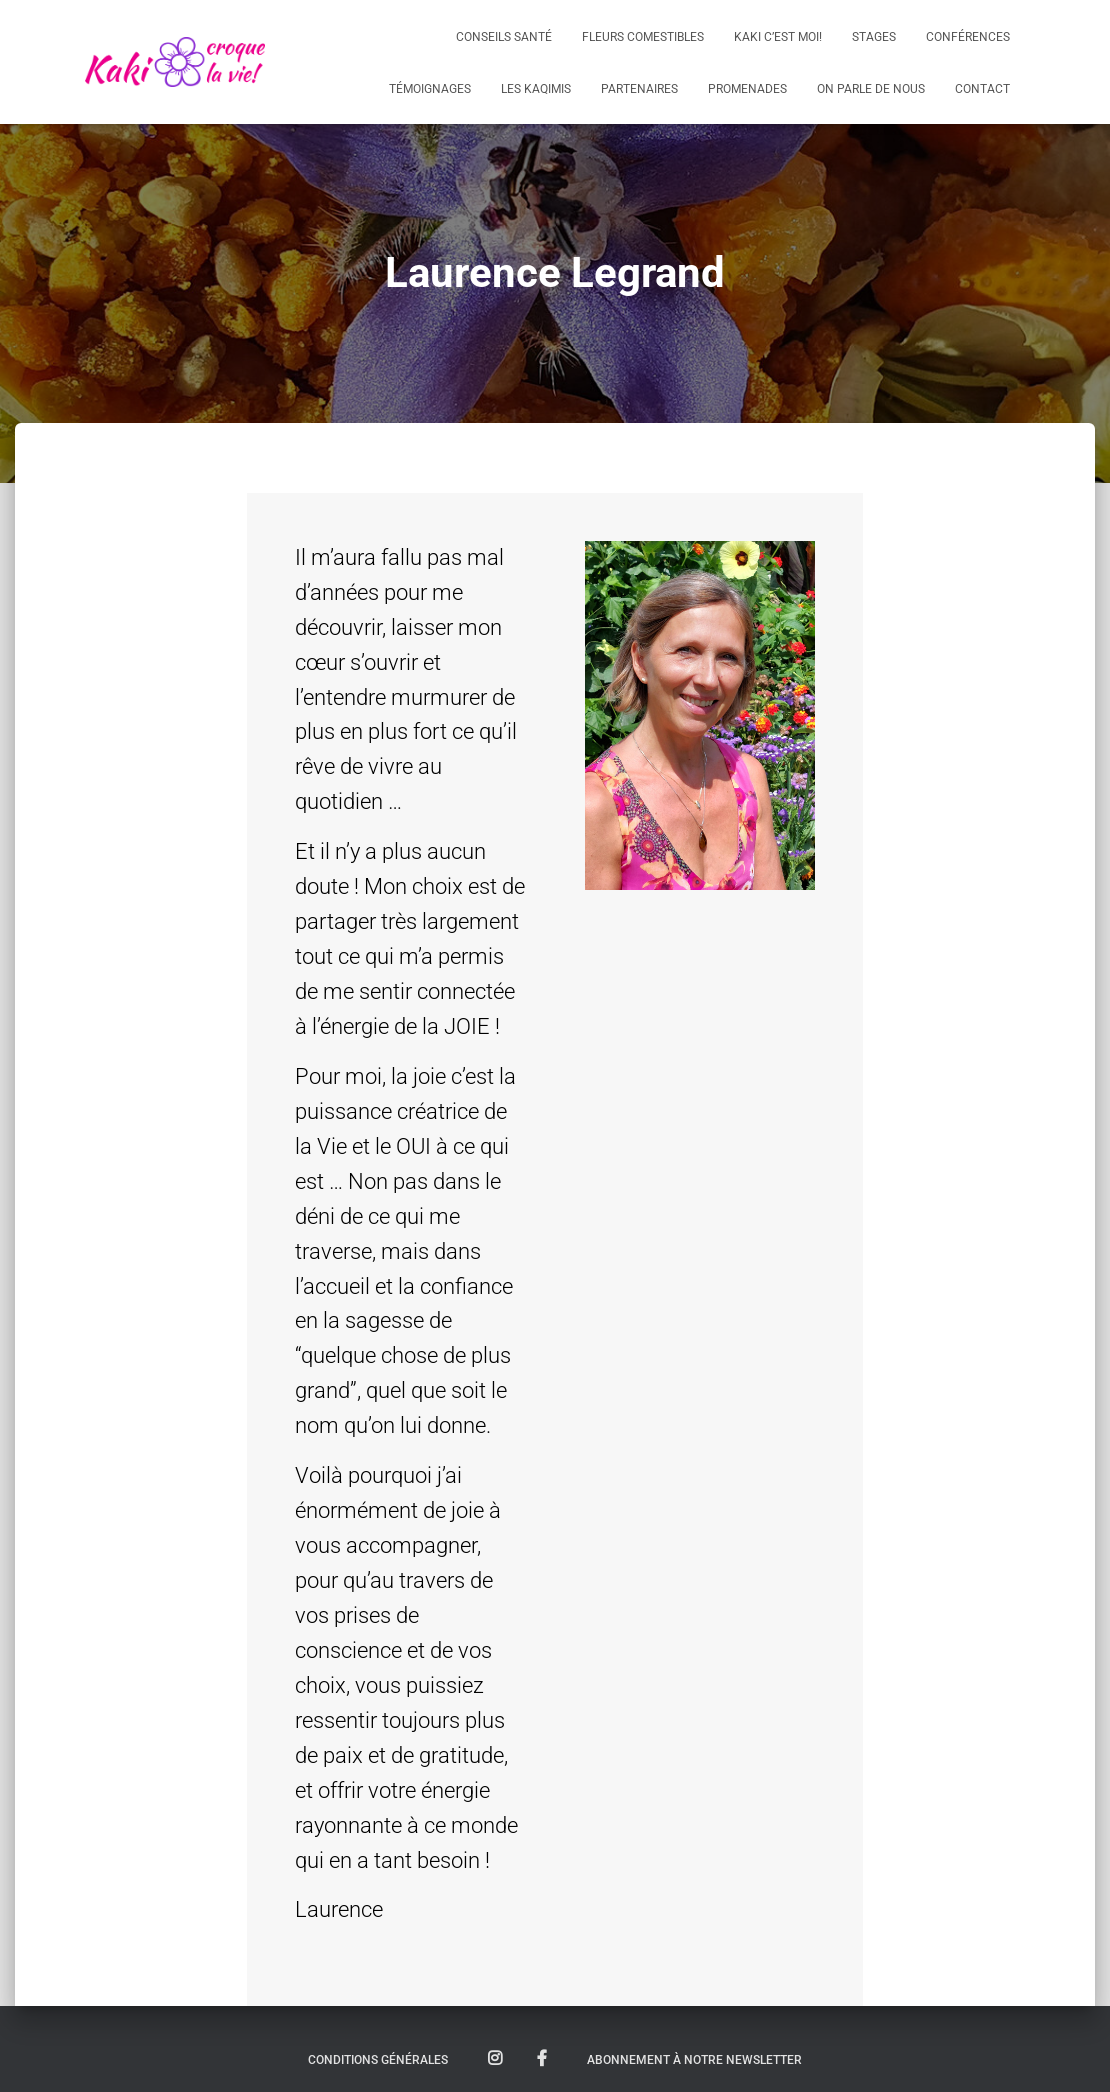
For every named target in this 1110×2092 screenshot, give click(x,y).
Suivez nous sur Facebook (542, 2059)
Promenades (747, 89)
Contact (982, 89)
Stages (874, 37)
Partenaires (639, 89)
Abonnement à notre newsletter (694, 2060)
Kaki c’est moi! (778, 37)
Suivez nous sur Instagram (495, 2059)
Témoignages (430, 89)
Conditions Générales (378, 2060)
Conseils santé (504, 37)
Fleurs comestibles (643, 37)
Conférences (968, 37)
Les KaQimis (536, 89)
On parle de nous (871, 89)
